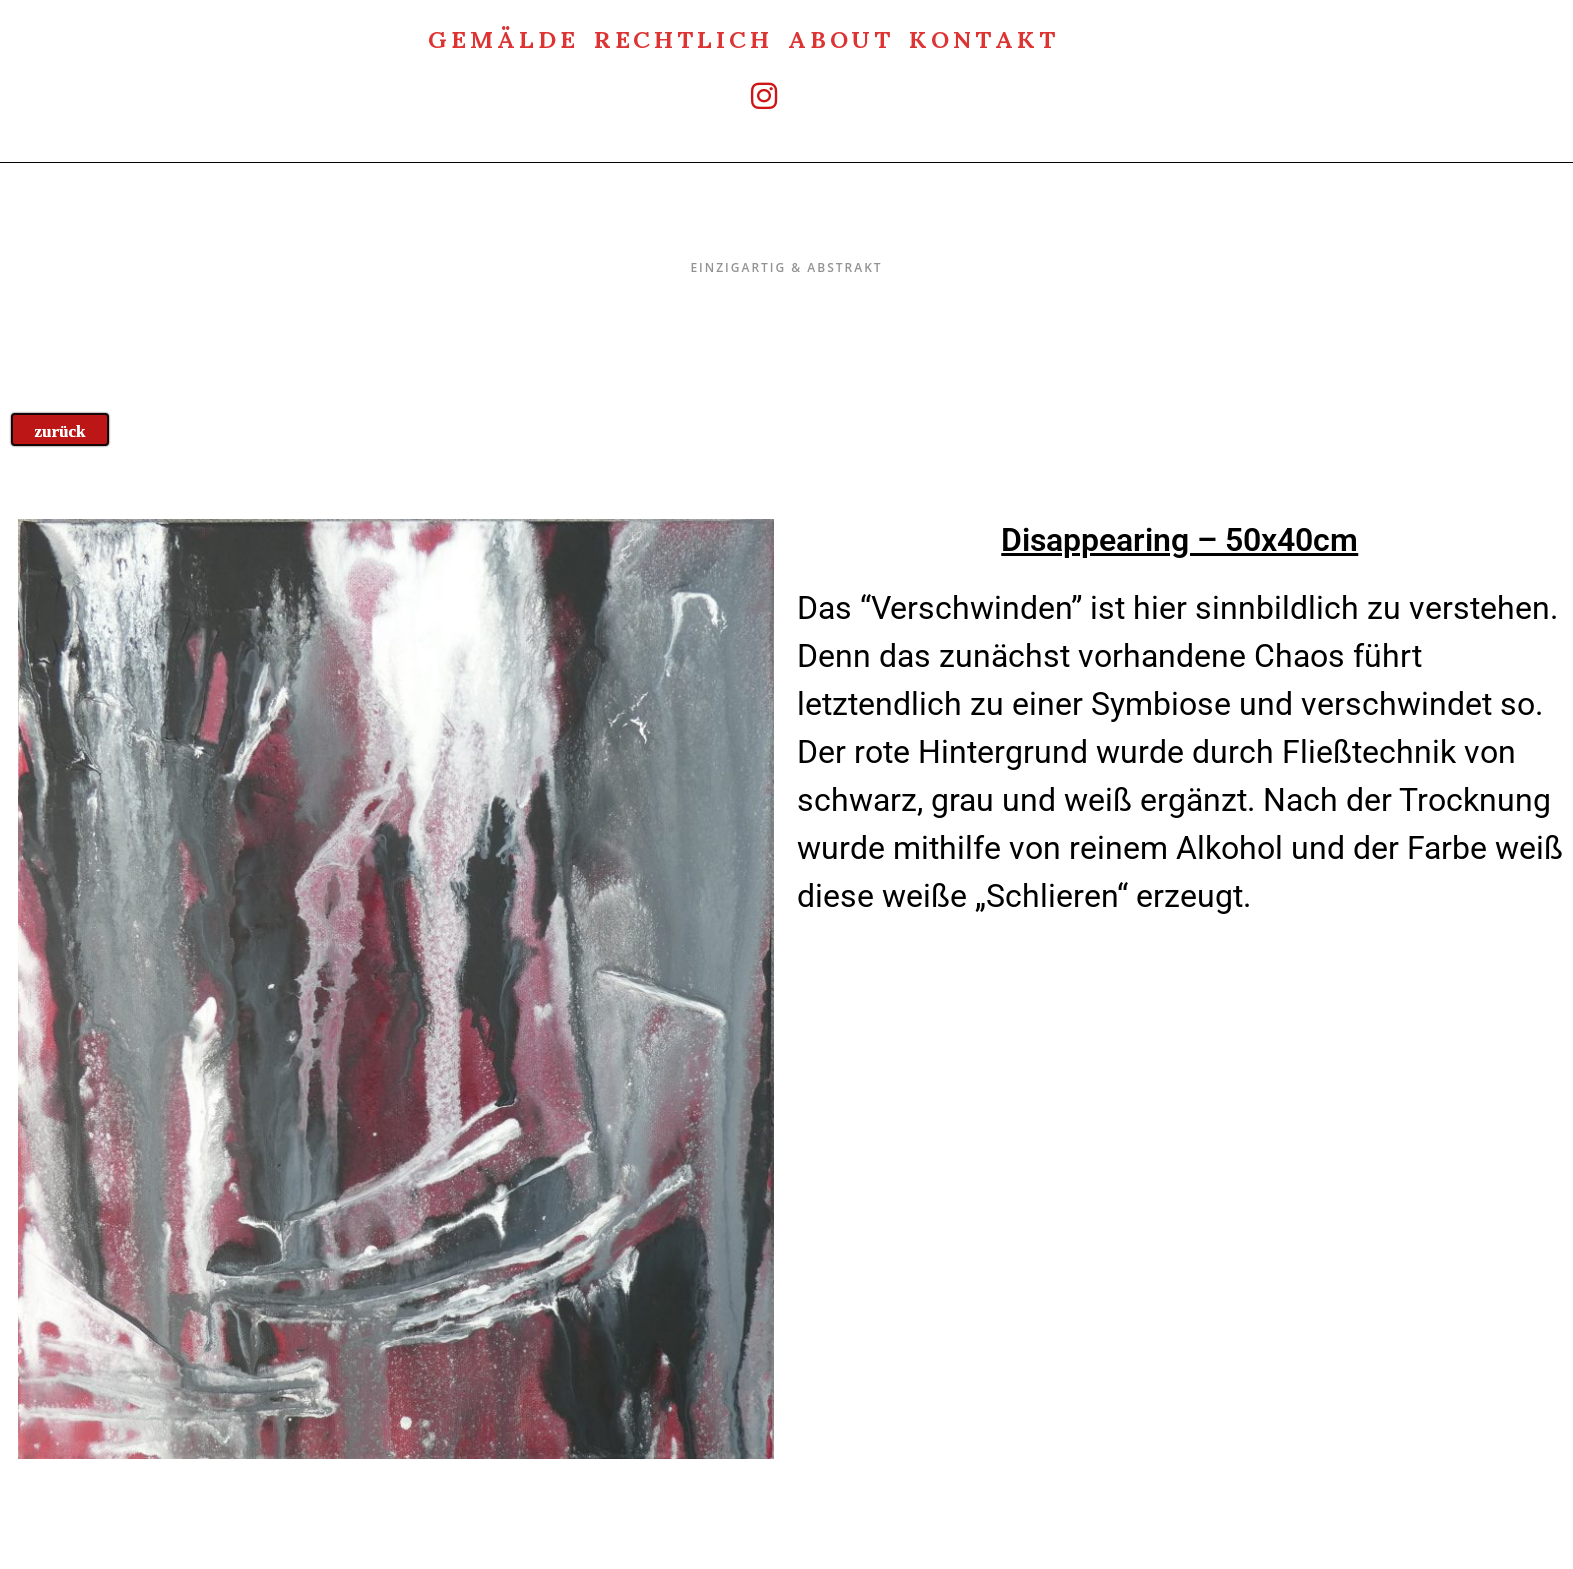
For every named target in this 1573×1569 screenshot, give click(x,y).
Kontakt (983, 37)
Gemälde (503, 37)
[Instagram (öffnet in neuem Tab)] (743, 95)
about (841, 37)
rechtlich (683, 37)
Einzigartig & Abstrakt (786, 225)
